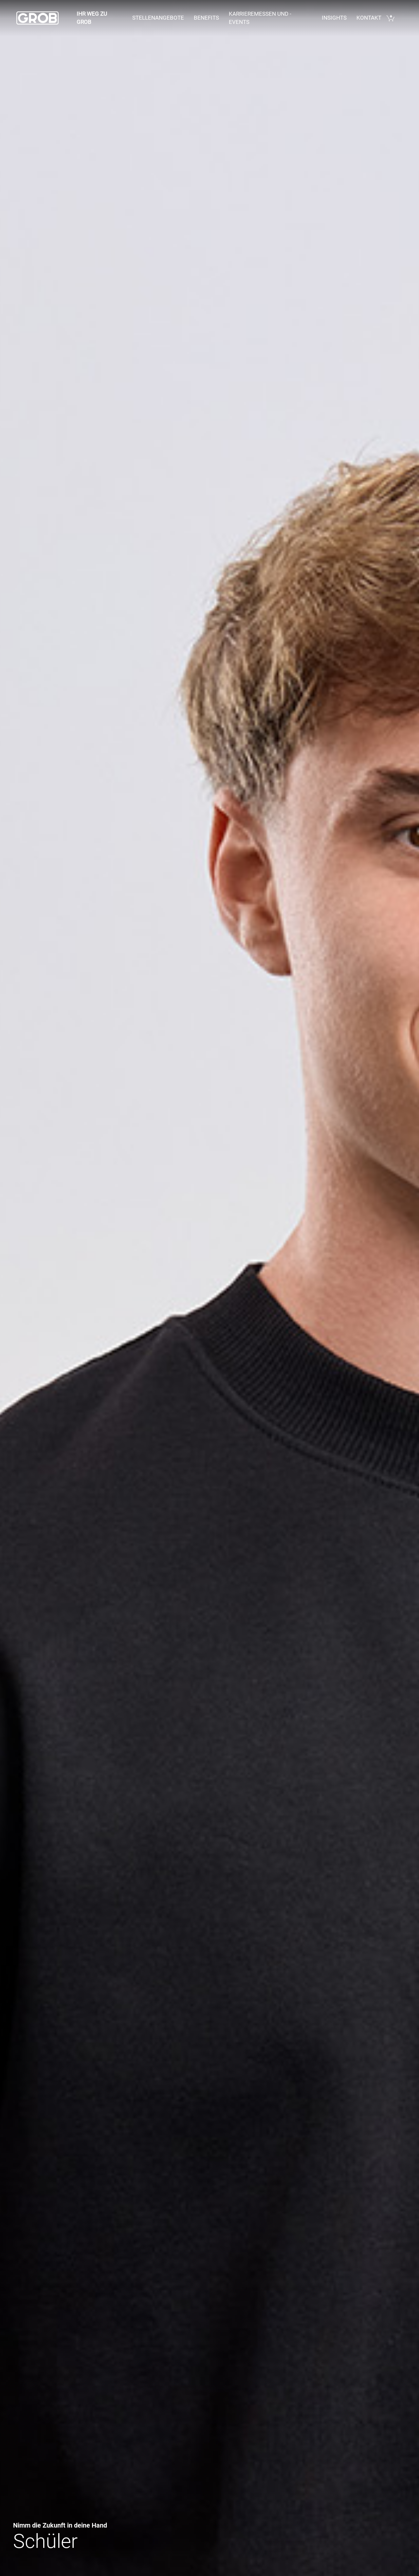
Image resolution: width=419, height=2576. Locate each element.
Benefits (206, 17)
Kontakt (368, 17)
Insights (334, 17)
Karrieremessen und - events (260, 18)
